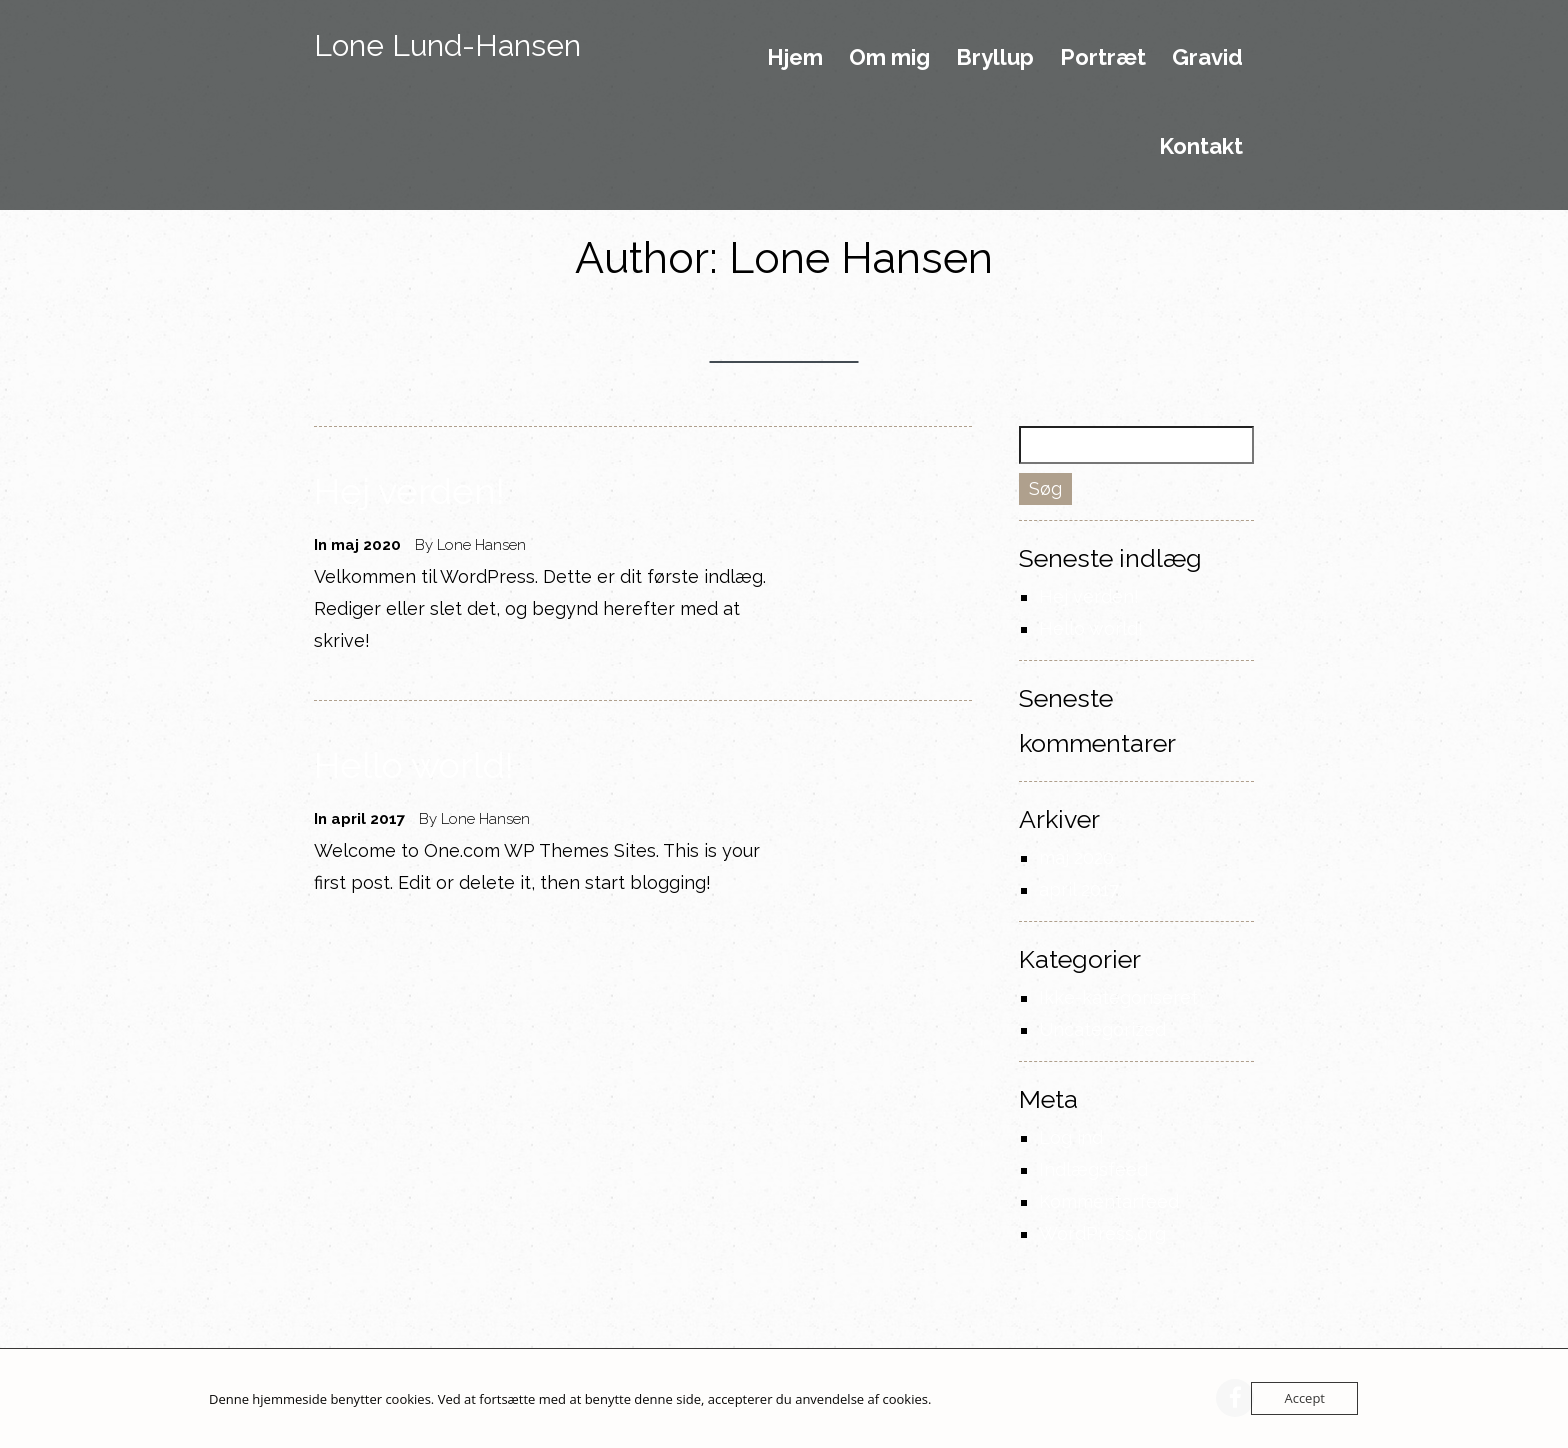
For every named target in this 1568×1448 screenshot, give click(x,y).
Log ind (1071, 1137)
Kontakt (1201, 147)
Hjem (795, 58)
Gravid (1207, 58)
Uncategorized (1102, 1029)
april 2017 (1079, 889)
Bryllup (995, 58)
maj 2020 (1076, 857)
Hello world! (414, 765)
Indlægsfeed (1093, 1169)
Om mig (889, 58)
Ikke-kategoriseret (1118, 997)
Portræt (1103, 58)
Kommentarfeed (1109, 1201)
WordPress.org (1102, 1233)
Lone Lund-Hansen (447, 45)
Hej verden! (409, 491)
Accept (1304, 1398)
